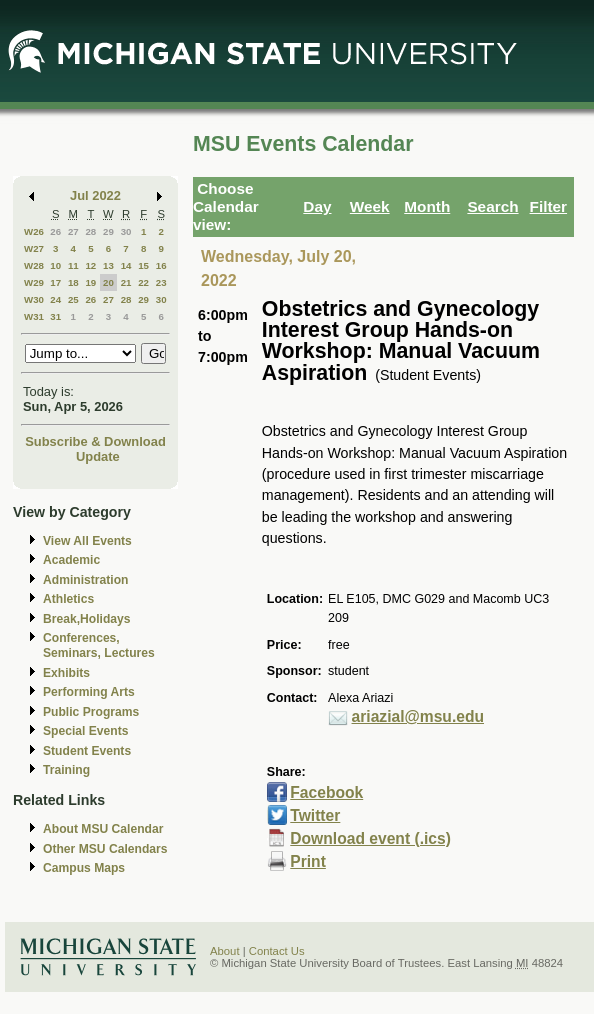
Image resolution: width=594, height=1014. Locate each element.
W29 (34, 282)
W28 (34, 265)
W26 (34, 231)
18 (73, 282)
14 (126, 265)
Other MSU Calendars (105, 849)
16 (161, 265)
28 (90, 231)
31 (55, 316)
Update (98, 456)
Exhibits (66, 673)
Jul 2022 (95, 195)
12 (90, 265)
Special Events (85, 731)
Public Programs (91, 712)
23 (161, 282)
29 (108, 231)
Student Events (87, 751)
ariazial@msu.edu (418, 716)
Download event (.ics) (370, 838)
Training (66, 770)
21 (126, 282)
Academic (71, 560)
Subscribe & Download (95, 441)
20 (108, 282)
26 (55, 231)
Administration (85, 580)
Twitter (315, 815)
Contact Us (277, 951)
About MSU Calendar (103, 829)
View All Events (87, 541)
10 (55, 265)
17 (55, 282)
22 (143, 282)
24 (55, 299)
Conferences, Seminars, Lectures (99, 645)
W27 (34, 248)
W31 (34, 316)
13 (108, 265)
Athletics (68, 599)
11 (73, 265)
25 (73, 299)
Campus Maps (84, 868)
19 (90, 282)
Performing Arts (89, 692)
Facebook (326, 792)
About (225, 951)
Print (308, 861)
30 (126, 231)
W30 (34, 299)
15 (143, 265)
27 (73, 231)
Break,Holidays (87, 619)
